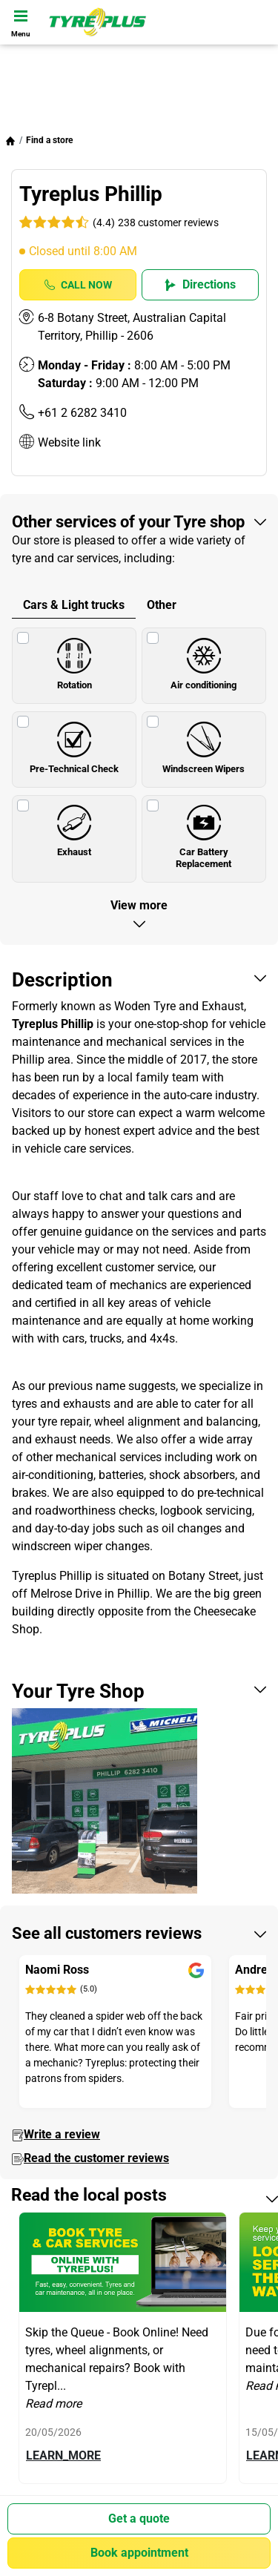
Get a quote (139, 2518)
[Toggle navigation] (21, 22)
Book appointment (139, 2553)
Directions (200, 284)
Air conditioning (203, 659)
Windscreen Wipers (203, 743)
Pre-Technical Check (74, 743)
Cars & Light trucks (74, 605)
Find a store (49, 140)
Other (161, 605)
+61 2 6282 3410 (82, 413)
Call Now (78, 285)
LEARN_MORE (63, 2455)
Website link (69, 442)
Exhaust (74, 827)
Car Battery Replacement (203, 833)
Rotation (74, 659)
